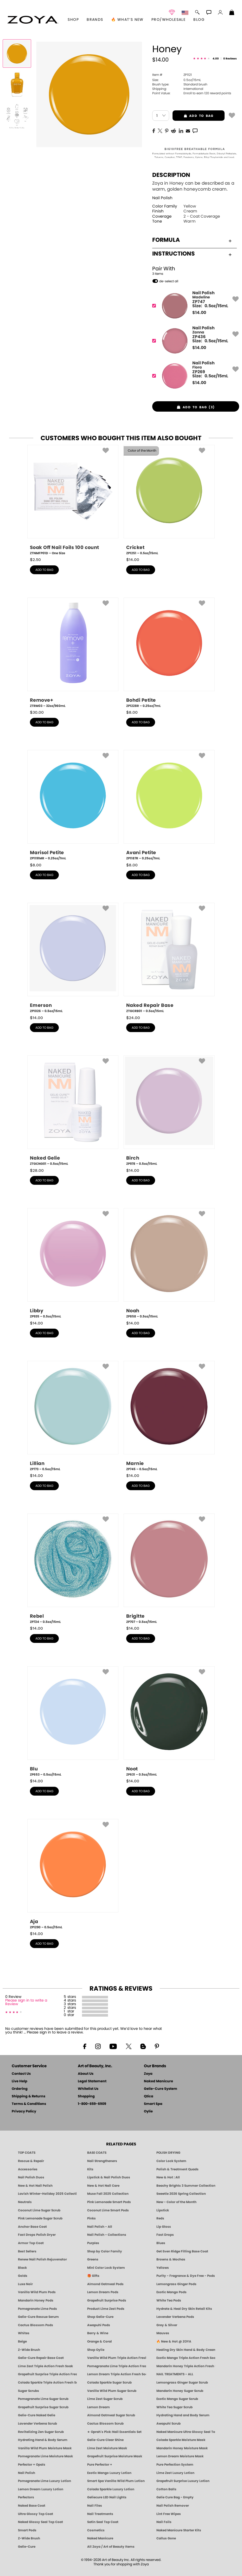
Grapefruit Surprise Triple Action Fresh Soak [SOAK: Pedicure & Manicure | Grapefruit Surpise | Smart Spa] (47, 2374)
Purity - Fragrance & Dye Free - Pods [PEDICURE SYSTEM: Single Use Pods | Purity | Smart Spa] (185, 2275)
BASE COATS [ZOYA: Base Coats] (96, 2152)
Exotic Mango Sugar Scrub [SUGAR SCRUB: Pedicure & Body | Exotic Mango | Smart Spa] (177, 2398)
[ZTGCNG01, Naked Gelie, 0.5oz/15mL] (72, 1110)
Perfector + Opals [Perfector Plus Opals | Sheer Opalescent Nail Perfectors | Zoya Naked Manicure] (31, 2464)
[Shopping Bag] (232, 13)
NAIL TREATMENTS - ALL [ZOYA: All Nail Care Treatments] (174, 2374)
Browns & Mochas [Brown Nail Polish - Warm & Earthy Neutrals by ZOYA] (170, 2259)
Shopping (86, 2096)
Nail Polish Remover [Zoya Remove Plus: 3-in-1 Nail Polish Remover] (172, 2505)
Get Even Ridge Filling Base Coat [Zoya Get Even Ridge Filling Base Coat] (182, 2251)
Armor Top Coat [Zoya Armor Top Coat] (31, 2243)
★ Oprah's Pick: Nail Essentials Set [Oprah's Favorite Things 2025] (114, 2431)
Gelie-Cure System (160, 2089)
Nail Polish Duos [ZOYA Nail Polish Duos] (31, 2177)
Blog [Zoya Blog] (199, 20)
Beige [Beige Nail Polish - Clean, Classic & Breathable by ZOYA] (22, 2341)
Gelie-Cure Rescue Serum (38, 2316)
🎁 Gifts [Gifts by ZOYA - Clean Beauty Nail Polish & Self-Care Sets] (93, 2275)
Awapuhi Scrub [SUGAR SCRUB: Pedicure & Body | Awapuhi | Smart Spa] (168, 2423)
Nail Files (94, 2505)
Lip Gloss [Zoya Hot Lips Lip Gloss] (163, 2226)
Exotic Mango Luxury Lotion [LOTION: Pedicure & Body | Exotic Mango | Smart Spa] (109, 2472)
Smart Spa (153, 2104)
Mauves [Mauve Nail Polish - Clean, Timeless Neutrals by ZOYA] (162, 2333)
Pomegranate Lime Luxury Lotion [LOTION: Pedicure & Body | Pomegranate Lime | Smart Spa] (44, 2481)
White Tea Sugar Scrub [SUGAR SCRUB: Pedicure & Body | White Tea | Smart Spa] (174, 2407)
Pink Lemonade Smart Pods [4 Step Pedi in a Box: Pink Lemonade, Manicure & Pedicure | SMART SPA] (109, 2202)
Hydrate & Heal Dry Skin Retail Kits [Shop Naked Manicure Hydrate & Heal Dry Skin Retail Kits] (184, 2308)
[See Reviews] (215, 58)
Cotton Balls (166, 2489)
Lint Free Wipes (168, 2513)
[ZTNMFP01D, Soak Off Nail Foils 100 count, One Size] (72, 500)
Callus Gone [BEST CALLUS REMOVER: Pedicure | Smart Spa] (166, 2538)
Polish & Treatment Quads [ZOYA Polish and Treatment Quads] (177, 2169)
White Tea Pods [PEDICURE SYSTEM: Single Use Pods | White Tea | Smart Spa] (168, 2300)
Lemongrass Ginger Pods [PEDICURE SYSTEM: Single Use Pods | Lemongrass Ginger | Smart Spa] (176, 2284)
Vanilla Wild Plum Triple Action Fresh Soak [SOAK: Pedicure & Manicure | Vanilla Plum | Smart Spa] (116, 2357)
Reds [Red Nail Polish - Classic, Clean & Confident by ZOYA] (160, 2218)
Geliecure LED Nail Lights (106, 2497)
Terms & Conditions (29, 2104)
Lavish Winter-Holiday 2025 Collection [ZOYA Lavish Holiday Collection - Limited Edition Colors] (47, 2193)
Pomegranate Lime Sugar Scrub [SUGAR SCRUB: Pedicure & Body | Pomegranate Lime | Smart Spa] (43, 2398)
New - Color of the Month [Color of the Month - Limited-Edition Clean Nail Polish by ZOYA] (176, 2202)
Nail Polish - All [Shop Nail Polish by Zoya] (99, 2226)
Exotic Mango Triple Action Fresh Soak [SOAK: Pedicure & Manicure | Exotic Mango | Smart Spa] (185, 2357)
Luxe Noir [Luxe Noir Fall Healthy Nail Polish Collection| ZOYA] (25, 2284)
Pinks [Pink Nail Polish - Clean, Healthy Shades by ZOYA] (91, 2218)
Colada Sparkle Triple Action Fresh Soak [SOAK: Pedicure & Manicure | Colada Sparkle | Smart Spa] (47, 2382)
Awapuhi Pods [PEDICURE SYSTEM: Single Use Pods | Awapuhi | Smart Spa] (98, 2325)
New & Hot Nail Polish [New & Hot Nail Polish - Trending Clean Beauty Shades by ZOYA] (35, 2185)
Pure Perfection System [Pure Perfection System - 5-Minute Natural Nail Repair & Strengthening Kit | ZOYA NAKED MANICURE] (174, 2464)
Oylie (148, 2111)
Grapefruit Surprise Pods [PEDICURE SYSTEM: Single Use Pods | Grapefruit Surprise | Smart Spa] (106, 2300)
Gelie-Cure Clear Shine (105, 2439)
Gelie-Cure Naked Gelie (36, 2415)
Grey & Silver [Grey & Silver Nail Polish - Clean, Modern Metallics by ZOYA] (166, 2325)
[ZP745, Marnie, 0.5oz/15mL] (169, 1416)
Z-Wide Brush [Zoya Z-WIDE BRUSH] (29, 2538)
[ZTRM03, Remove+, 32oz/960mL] (72, 653)
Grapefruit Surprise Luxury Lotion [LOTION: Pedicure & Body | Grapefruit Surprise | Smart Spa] (182, 2481)
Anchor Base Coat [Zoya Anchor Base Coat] (32, 2226)
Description (171, 175)
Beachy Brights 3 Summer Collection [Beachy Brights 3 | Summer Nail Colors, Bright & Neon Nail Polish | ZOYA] (185, 2185)
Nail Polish (162, 198)
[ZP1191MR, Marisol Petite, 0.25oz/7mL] (72, 805)
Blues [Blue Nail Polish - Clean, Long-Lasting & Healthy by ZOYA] (160, 2243)
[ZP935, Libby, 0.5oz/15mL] (72, 1263)
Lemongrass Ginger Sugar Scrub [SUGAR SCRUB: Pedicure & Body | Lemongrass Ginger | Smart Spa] (182, 2382)
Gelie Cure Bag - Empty (175, 2497)
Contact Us (21, 2074)
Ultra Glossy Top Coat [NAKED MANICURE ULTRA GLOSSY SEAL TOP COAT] (35, 2513)
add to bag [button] (193, 115)
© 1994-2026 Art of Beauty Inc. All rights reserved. (121, 2562)
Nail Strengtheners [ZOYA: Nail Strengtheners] (102, 2161)
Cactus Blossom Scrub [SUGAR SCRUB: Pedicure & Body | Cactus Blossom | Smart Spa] (105, 2423)
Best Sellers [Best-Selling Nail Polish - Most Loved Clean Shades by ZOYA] (27, 2251)
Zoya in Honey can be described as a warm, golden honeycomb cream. (193, 186)
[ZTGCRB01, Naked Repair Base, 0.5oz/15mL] (169, 958)
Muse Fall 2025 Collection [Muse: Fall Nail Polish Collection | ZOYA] (108, 2193)
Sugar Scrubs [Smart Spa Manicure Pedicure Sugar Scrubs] (28, 2390)
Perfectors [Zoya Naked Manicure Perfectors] (26, 2497)
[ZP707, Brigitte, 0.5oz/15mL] (169, 1569)
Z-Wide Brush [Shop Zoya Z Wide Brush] (29, 2349)
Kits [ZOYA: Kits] (90, 2169)
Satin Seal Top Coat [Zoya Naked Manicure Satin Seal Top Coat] (102, 2522)
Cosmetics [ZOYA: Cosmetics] (96, 2530)
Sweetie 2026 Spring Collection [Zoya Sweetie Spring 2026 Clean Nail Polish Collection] (181, 2193)
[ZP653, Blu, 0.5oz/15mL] (72, 1721)
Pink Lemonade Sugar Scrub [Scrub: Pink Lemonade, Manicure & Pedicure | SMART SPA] (40, 2218)
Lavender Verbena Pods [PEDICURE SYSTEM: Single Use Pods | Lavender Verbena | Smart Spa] (175, 2316)
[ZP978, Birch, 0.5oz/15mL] (169, 1110)
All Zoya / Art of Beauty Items (111, 2546)
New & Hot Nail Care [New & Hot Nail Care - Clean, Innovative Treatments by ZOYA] (103, 2185)
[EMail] (188, 130)
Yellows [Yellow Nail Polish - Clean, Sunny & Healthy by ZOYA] (162, 2267)
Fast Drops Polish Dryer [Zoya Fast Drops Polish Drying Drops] (37, 2234)
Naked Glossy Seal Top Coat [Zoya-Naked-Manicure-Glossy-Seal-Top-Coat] (40, 2522)
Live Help (19, 2081)
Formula (192, 240)
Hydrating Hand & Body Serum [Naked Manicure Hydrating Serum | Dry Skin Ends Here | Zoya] (42, 2439)
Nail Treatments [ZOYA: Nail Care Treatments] (100, 2513)
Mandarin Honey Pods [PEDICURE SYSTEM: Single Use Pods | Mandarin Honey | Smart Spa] (35, 2300)
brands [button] (95, 20)
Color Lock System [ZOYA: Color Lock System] (171, 2161)
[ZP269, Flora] (194, 376)
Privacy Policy (24, 2111)
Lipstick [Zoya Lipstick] (162, 2210)
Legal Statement (92, 2081)
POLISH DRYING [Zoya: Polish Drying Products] (168, 2152)
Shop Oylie (95, 2349)
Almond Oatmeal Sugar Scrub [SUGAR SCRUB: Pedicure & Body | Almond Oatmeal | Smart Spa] (111, 2415)
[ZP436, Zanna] (194, 341)
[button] (33, 20)
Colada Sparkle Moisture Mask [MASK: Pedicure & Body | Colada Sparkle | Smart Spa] (180, 2439)
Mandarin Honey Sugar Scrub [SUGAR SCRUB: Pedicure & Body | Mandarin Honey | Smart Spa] (179, 2390)
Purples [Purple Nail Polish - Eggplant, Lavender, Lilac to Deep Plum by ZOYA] (93, 2243)
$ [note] (199, 313)
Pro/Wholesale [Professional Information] (168, 20)
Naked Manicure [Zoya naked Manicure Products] (100, 2538)
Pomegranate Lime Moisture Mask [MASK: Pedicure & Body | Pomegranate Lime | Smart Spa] (45, 2456)
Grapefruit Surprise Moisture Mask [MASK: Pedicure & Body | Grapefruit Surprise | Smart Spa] (114, 2456)
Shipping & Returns (28, 2096)
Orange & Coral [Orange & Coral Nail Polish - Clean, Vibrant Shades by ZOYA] (99, 2341)
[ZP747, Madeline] (194, 306)
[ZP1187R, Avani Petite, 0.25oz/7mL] (169, 805)
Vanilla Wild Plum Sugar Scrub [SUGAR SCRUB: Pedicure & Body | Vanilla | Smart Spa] (111, 2390)
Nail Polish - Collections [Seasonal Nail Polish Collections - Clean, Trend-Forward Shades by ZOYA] (106, 2234)
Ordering (20, 2089)
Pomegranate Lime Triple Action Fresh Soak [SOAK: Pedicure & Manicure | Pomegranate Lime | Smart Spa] (116, 2366)
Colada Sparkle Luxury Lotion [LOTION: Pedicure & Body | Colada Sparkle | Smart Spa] (110, 2489)
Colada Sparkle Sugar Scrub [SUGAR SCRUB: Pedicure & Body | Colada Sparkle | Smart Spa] (109, 2382)
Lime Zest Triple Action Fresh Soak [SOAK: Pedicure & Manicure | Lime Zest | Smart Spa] (45, 2366)
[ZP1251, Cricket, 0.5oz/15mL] (169, 500)
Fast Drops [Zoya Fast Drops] (165, 2234)
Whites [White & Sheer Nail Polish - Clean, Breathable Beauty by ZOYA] (23, 2333)
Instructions (192, 254)
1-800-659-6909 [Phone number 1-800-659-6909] (92, 2104)
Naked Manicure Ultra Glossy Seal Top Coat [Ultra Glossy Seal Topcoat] (185, 2431)
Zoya (148, 2074)
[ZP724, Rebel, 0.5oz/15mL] (72, 1569)
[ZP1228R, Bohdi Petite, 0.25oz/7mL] (169, 653)
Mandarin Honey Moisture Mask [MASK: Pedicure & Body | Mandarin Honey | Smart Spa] (182, 2448)
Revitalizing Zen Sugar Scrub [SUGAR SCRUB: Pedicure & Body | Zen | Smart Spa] (41, 2431)
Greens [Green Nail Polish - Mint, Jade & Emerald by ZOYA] (92, 2259)
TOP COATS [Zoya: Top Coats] (26, 2152)
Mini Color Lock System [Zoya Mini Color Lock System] (106, 2267)
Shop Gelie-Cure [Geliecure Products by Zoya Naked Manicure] (100, 2316)
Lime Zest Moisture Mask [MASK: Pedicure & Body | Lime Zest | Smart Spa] (107, 2448)
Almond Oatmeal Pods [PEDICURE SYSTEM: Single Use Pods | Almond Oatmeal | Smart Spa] (105, 2284)
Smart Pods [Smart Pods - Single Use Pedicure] (27, 2530)
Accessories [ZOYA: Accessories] (27, 2169)
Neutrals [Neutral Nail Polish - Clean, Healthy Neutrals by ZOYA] (25, 2202)
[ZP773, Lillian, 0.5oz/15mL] (72, 1416)
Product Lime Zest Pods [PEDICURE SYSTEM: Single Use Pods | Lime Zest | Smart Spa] (105, 2308)
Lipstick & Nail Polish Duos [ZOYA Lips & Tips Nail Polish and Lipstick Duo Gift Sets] (108, 2177)
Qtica (148, 2096)
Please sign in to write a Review (26, 2002)
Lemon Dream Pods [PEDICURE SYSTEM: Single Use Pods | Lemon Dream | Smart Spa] (102, 2292)
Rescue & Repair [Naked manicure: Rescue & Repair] (31, 2161)
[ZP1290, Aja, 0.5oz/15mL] (72, 1874)
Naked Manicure (158, 2081)
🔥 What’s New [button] (127, 20)
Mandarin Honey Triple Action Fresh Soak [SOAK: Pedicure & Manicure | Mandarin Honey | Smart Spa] (185, 2366)
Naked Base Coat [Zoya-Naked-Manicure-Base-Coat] (31, 2505)
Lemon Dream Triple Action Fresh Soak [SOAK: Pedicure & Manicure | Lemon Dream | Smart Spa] (116, 2374)
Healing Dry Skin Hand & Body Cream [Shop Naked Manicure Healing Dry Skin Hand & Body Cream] (185, 2349)
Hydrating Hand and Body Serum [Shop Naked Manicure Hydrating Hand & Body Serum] (182, 2415)
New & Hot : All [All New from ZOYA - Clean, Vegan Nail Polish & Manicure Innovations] (168, 2177)
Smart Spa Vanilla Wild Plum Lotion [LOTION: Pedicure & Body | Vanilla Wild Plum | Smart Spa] (116, 2481)
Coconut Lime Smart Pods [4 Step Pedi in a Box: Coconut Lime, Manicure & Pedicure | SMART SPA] (108, 2210)
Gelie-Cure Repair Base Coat (41, 2357)
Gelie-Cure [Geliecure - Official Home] (26, 2546)
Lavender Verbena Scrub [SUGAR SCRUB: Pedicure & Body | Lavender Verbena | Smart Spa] (37, 2423)
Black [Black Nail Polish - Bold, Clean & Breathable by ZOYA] (22, 2267)
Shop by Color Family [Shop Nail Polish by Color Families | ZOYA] (104, 2251)
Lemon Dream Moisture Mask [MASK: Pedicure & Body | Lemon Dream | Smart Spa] (179, 2456)
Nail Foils (163, 2522)
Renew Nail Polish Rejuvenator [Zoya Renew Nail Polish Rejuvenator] (42, 2259)
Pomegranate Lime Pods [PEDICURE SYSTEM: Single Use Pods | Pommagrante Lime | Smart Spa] (37, 2308)
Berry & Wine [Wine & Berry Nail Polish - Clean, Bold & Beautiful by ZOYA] (97, 2333)
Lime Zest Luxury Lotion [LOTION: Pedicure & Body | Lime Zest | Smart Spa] (175, 2472)
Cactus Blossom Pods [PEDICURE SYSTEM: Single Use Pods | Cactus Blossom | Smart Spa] (35, 2325)
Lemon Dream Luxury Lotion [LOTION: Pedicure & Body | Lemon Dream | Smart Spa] (40, 2489)
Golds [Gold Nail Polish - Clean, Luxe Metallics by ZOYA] (22, 2275)
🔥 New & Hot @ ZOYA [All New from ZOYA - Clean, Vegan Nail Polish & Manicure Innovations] (173, 2341)
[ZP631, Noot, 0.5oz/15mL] (169, 1721)
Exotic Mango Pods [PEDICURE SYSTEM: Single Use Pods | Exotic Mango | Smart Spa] (171, 2292)
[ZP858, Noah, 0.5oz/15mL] (169, 1263)
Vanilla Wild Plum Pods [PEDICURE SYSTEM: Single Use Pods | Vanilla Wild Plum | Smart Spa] (37, 2292)
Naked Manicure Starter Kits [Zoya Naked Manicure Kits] (178, 2530)
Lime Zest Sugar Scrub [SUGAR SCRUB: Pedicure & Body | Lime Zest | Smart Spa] (105, 2398)
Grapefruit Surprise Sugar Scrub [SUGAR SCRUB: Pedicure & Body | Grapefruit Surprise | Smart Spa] (43, 2407)
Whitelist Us (88, 2089)
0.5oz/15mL (176, 80)
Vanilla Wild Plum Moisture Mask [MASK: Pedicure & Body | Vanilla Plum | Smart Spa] (45, 2448)
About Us (85, 2074)
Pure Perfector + (99, 2464)
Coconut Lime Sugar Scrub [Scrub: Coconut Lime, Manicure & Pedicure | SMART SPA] (39, 2210)
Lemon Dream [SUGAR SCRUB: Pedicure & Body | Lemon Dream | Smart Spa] (98, 2407)
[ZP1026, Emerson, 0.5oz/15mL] (72, 958)
